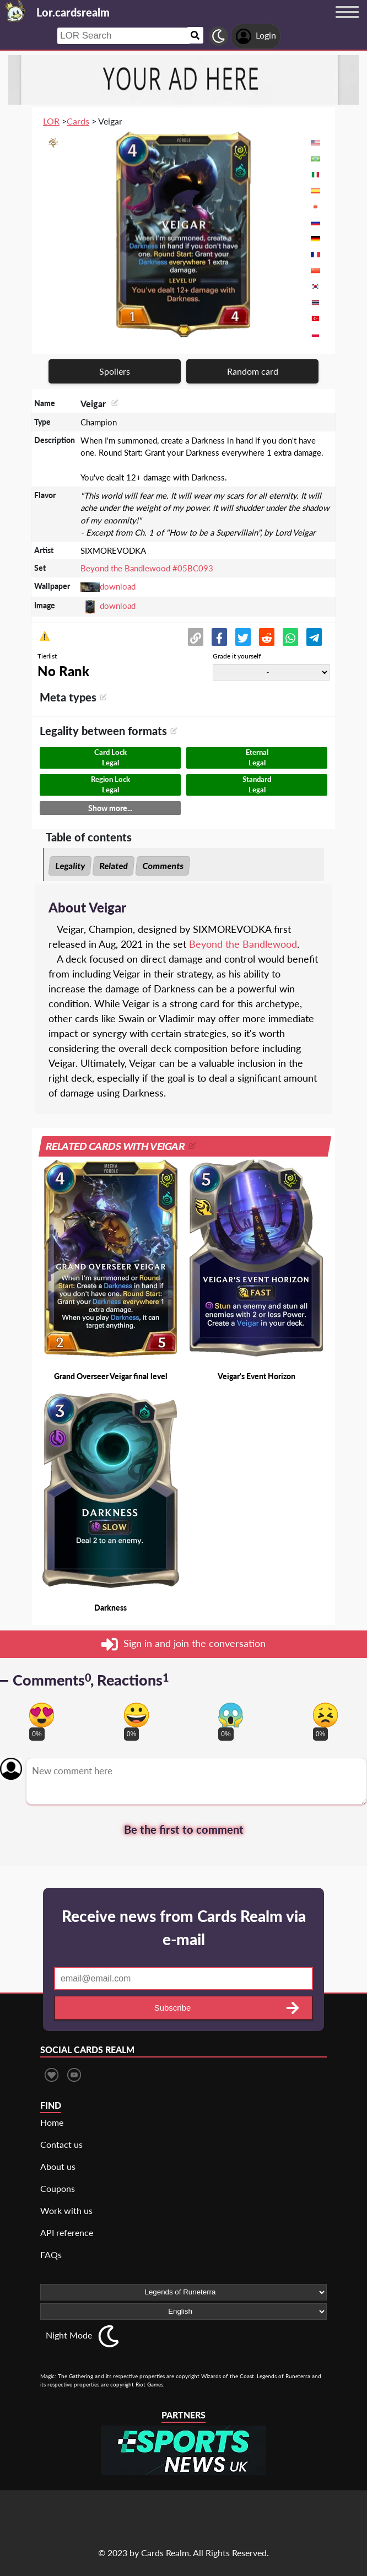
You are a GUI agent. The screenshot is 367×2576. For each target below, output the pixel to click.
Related (113, 866)
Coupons (57, 2188)
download (118, 586)
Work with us (66, 2210)
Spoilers (114, 371)
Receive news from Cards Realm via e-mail (184, 1927)
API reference (66, 2232)
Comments (163, 866)
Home (51, 2122)
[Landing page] (15, 11)
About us (57, 2166)
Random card (252, 371)
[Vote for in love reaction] (41, 1715)
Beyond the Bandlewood (243, 944)
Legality (70, 866)
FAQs (51, 2254)
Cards (78, 121)
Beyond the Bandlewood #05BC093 (146, 568)
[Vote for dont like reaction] (325, 1715)
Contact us (61, 2144)
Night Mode (69, 2335)
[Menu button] (347, 22)
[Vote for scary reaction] (230, 1715)
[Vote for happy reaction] (136, 1715)
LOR (51, 121)
